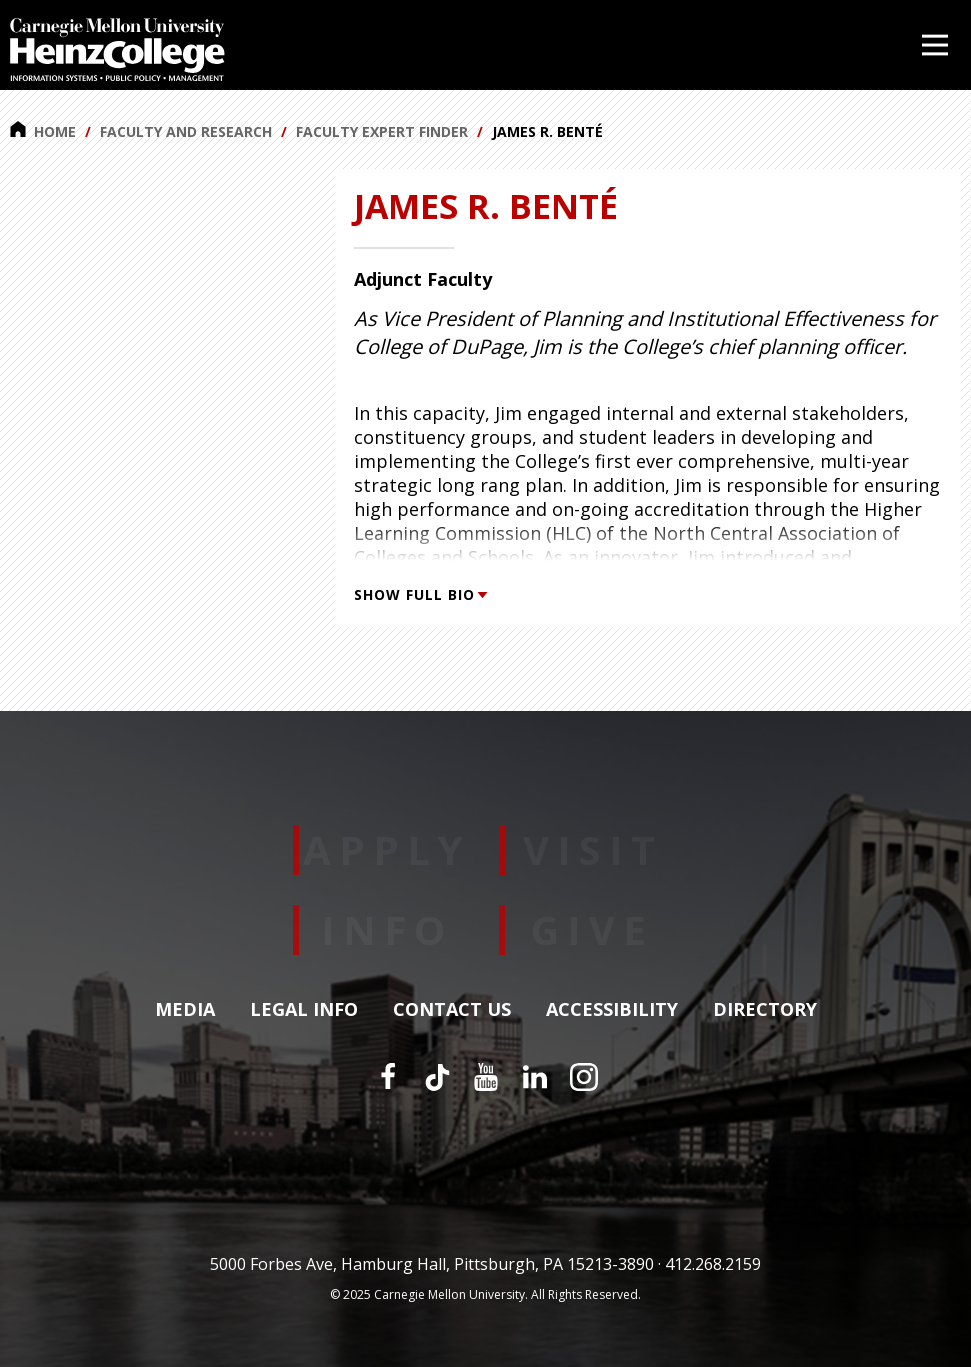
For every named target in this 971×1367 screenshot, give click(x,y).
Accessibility (612, 1010)
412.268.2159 (713, 1264)
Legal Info (304, 1010)
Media (185, 1010)
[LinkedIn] (535, 1077)
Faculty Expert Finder (382, 131)
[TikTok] (437, 1077)
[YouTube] (486, 1077)
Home (43, 131)
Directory (765, 1010)
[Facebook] (388, 1077)
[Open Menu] (935, 45)
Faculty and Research (186, 131)
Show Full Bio (420, 594)
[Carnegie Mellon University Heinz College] (117, 52)
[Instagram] (584, 1077)
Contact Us (452, 1010)
